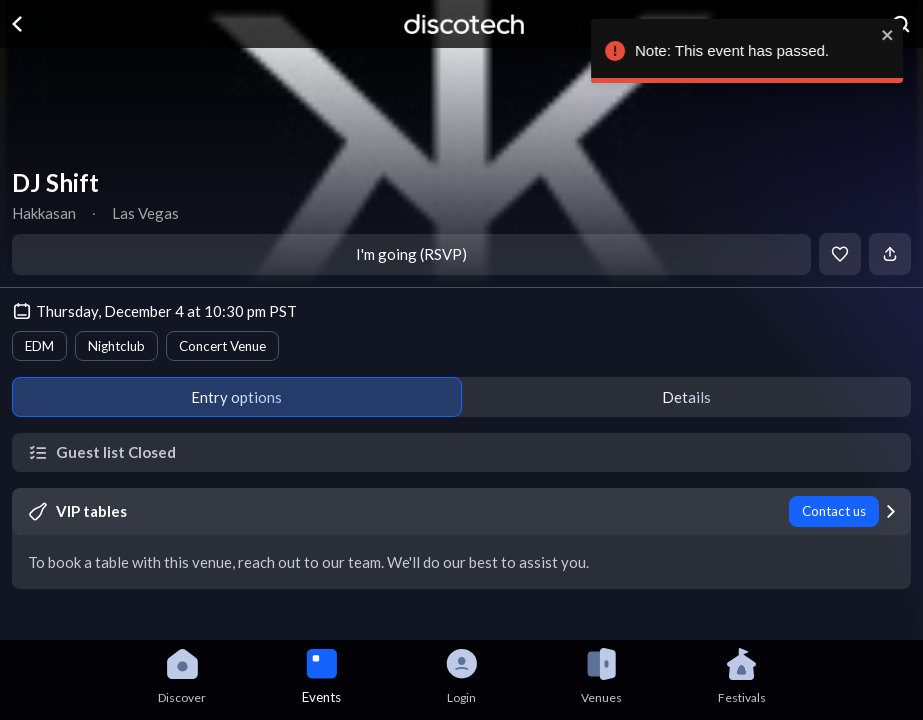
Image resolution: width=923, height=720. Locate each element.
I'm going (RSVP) (411, 254)
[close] (893, 35)
